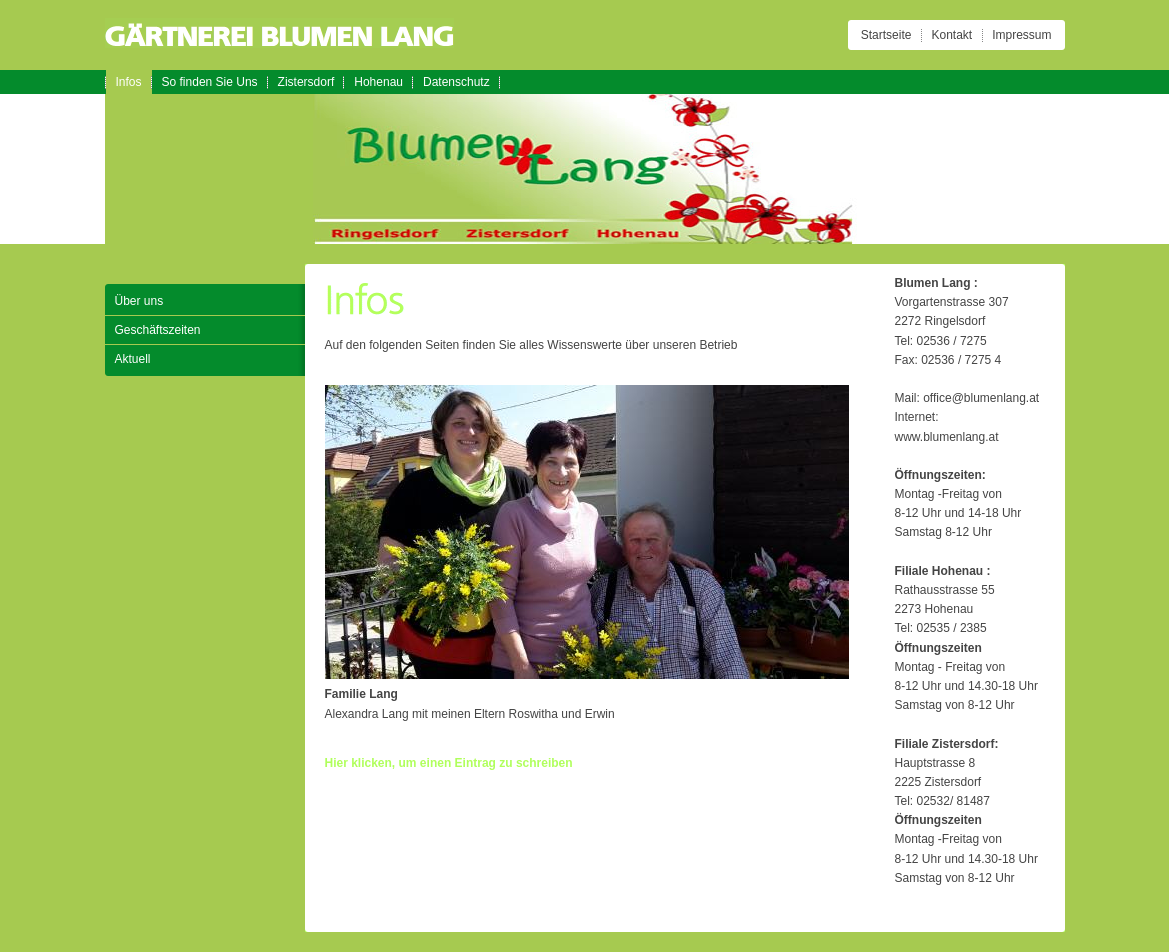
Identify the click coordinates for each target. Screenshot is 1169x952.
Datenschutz (456, 82)
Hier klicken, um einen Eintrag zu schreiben (449, 763)
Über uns (139, 301)
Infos (129, 82)
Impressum (1021, 35)
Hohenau (378, 82)
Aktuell (133, 359)
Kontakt (951, 35)
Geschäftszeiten (158, 330)
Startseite (886, 35)
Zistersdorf (306, 82)
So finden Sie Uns (210, 82)
